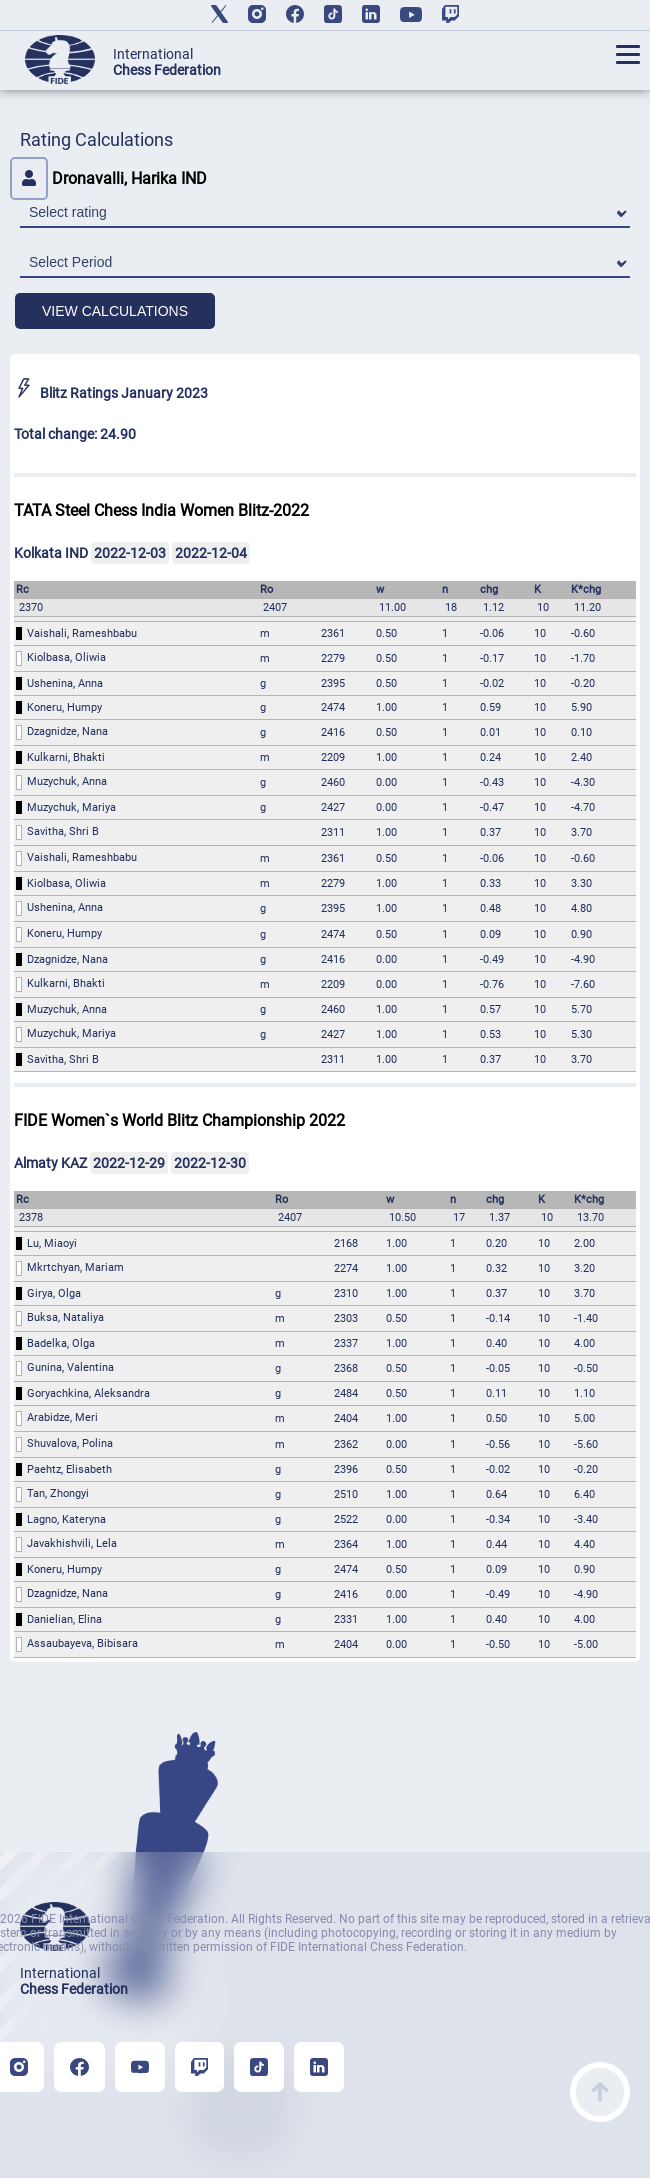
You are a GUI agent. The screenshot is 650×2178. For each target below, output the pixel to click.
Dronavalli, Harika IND (108, 178)
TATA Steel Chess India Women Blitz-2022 (161, 510)
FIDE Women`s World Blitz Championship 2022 (179, 1120)
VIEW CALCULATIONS (115, 311)
